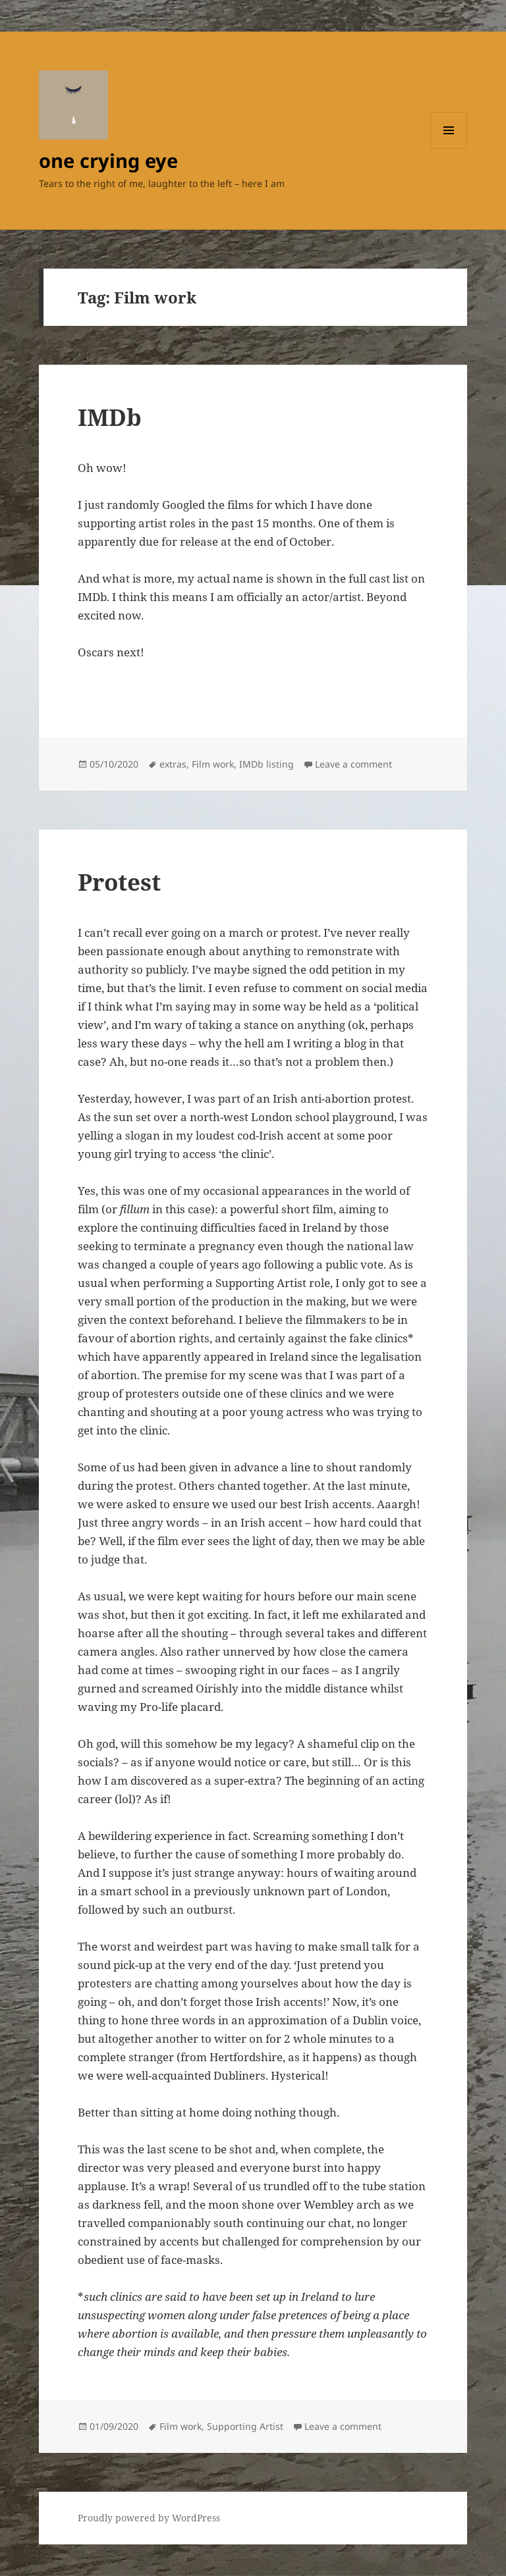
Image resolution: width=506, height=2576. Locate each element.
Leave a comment (353, 764)
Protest (119, 881)
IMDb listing (266, 764)
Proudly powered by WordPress (149, 2517)
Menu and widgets (449, 148)
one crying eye (108, 160)
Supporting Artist (245, 2426)
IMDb (110, 417)
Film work (213, 764)
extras (172, 764)
